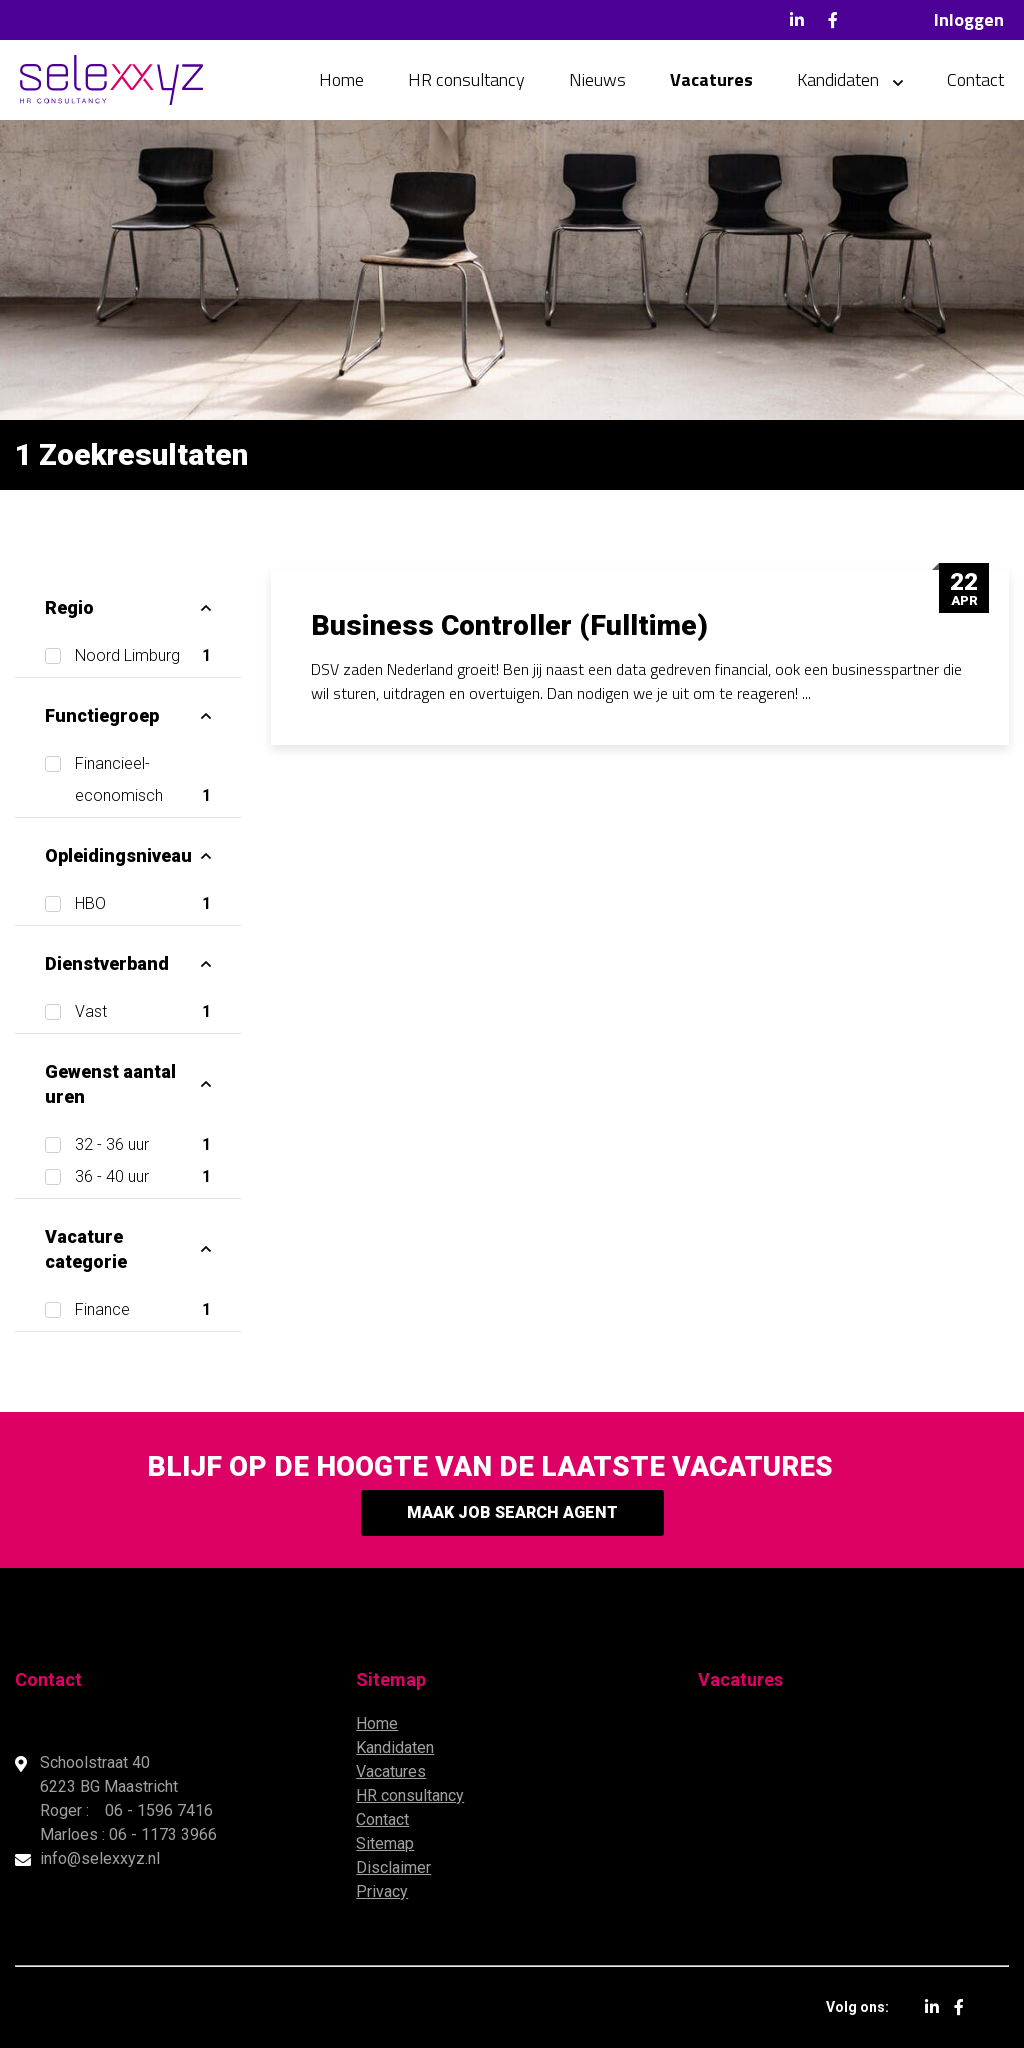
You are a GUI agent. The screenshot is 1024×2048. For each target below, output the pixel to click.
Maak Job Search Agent (512, 1512)
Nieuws (597, 79)
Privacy (382, 1891)
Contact (975, 79)
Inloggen (969, 19)
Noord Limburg (143, 656)
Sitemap (385, 1843)
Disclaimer (393, 1867)
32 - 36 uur (143, 1145)
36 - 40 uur (143, 1177)
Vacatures (711, 79)
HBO (143, 904)
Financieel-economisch (143, 783)
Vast (143, 1012)
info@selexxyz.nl (100, 1858)
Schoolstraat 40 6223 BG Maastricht (111, 1774)
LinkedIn (797, 20)
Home (341, 79)
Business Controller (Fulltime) (509, 625)
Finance (143, 1310)
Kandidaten (838, 79)
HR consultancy (466, 79)
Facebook (833, 20)
